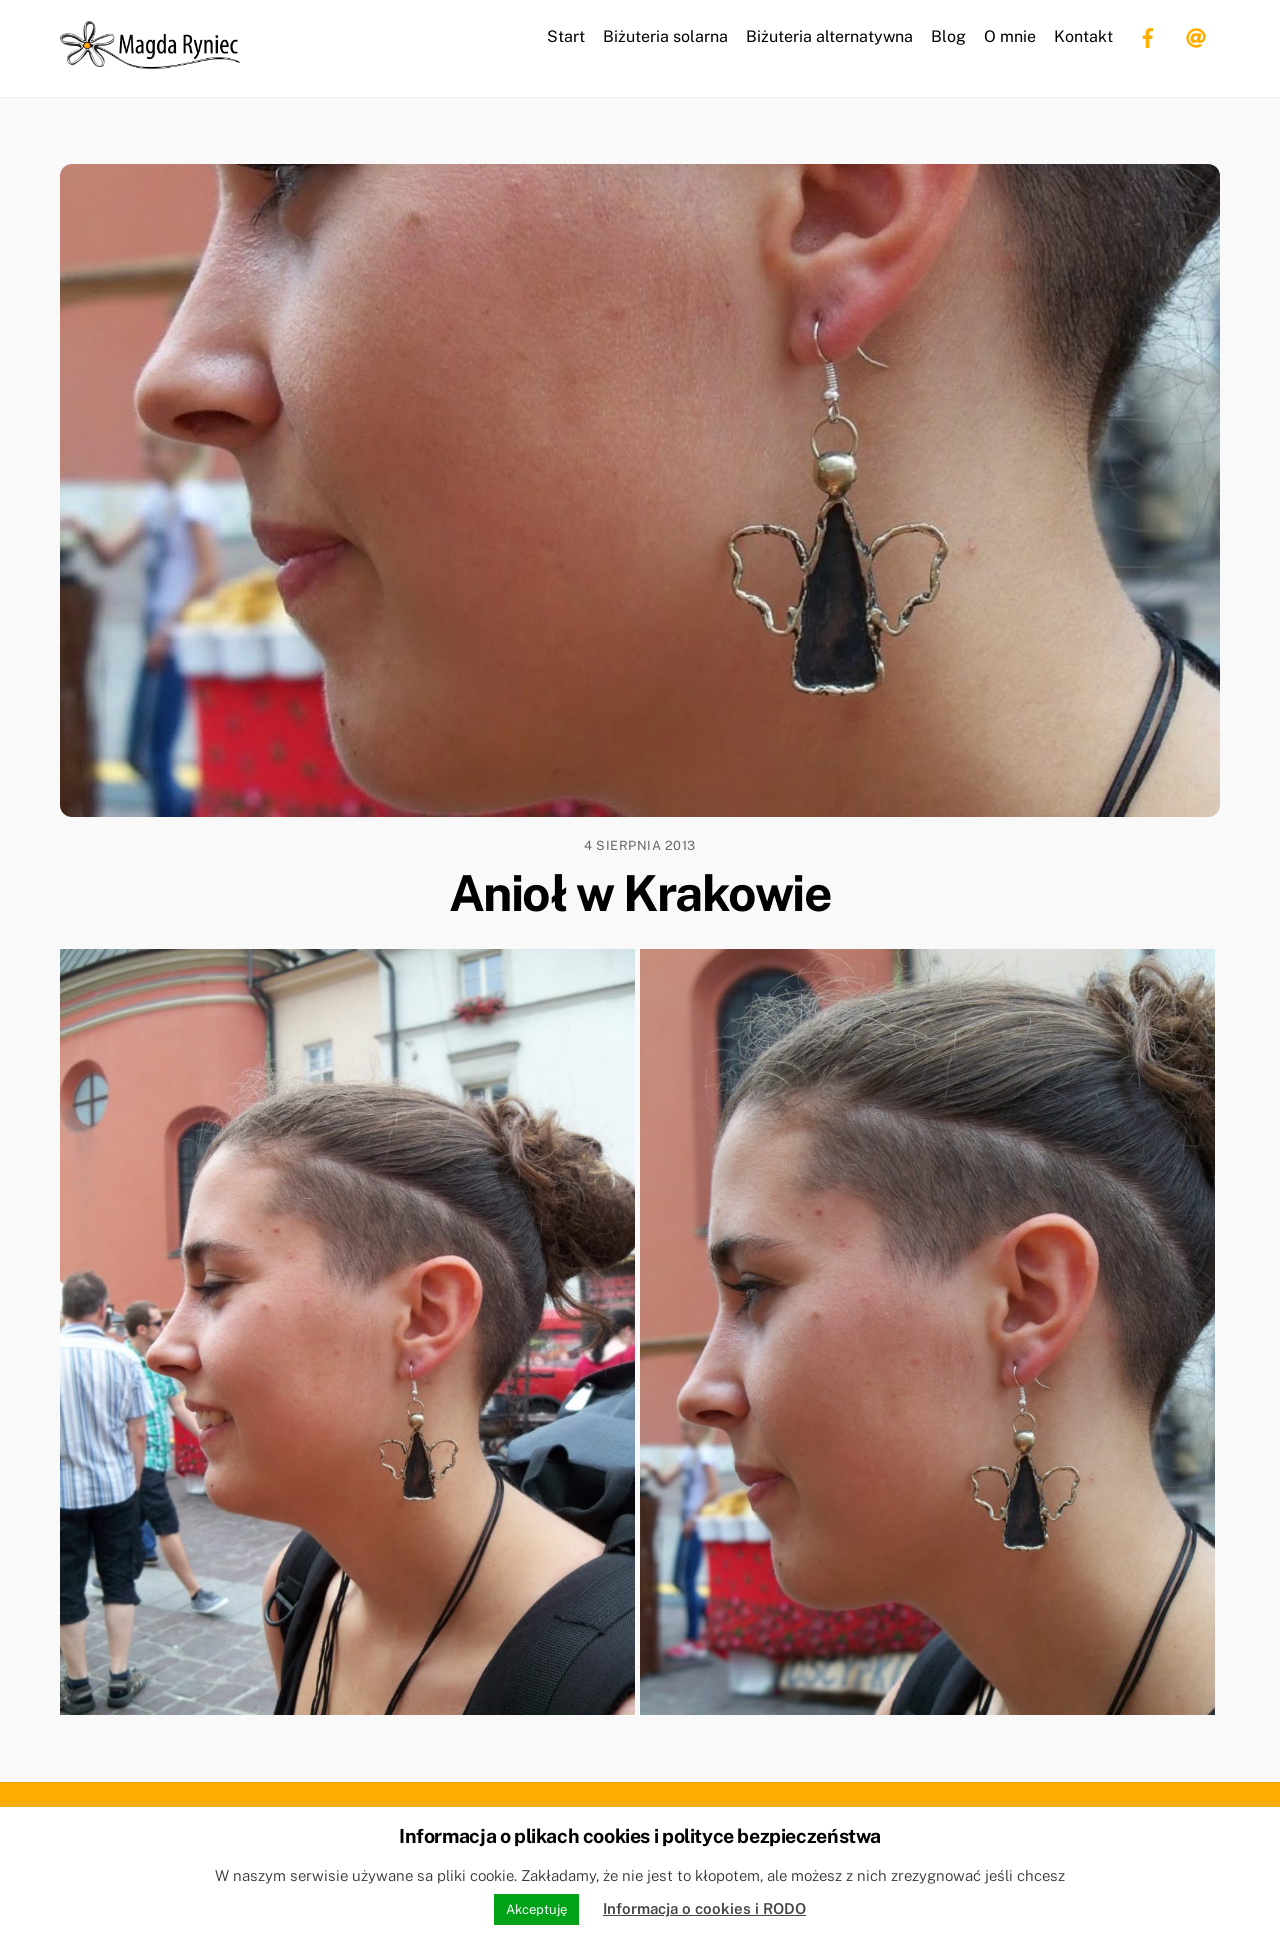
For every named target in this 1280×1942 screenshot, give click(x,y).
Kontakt (1083, 36)
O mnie (1010, 36)
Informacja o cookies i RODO (704, 1908)
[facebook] (1148, 35)
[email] (1196, 35)
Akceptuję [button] (536, 1909)
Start (566, 36)
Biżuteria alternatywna (829, 36)
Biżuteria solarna (665, 36)
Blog (948, 36)
